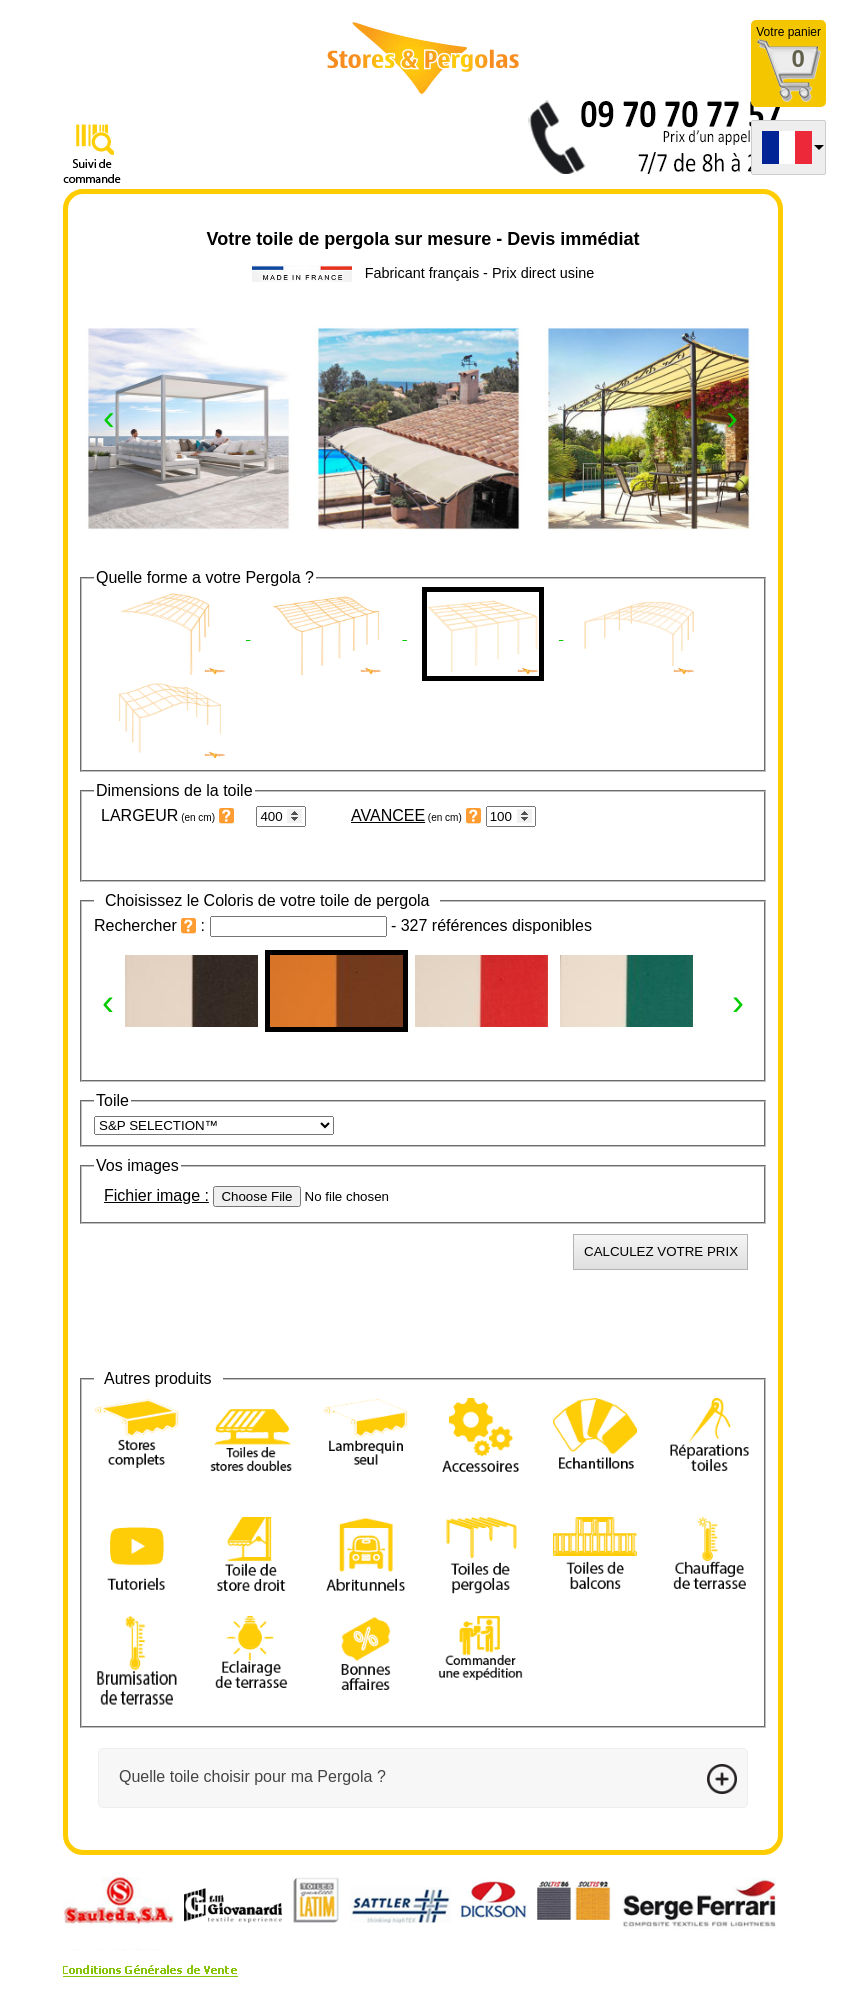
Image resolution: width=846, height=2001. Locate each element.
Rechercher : (152, 925)
